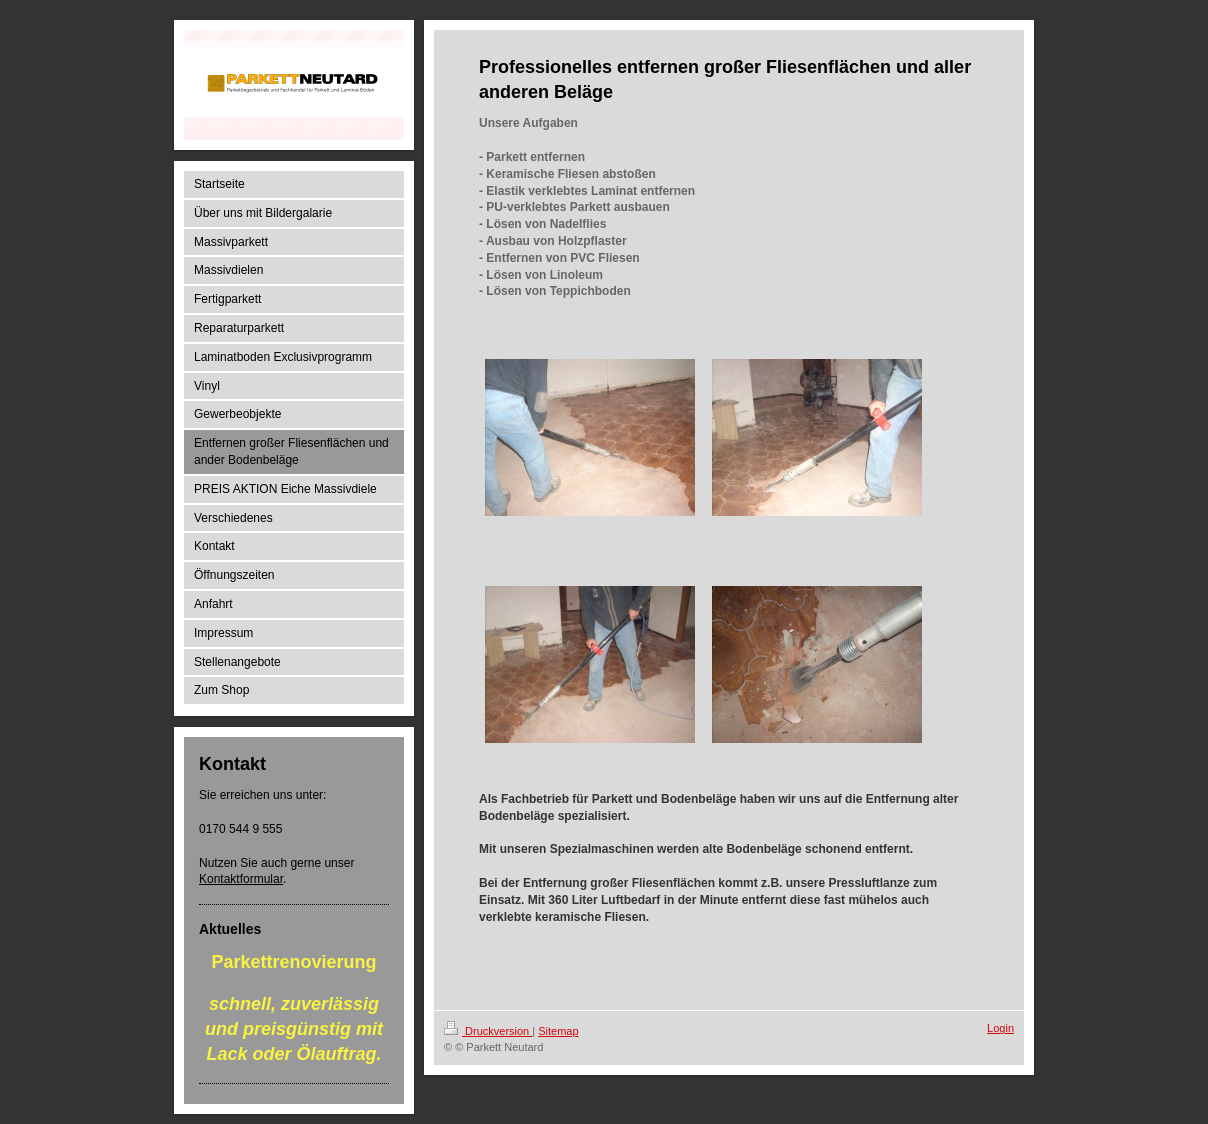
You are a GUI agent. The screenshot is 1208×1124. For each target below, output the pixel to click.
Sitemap (558, 1031)
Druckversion (488, 1031)
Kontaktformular (241, 879)
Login (1000, 1028)
